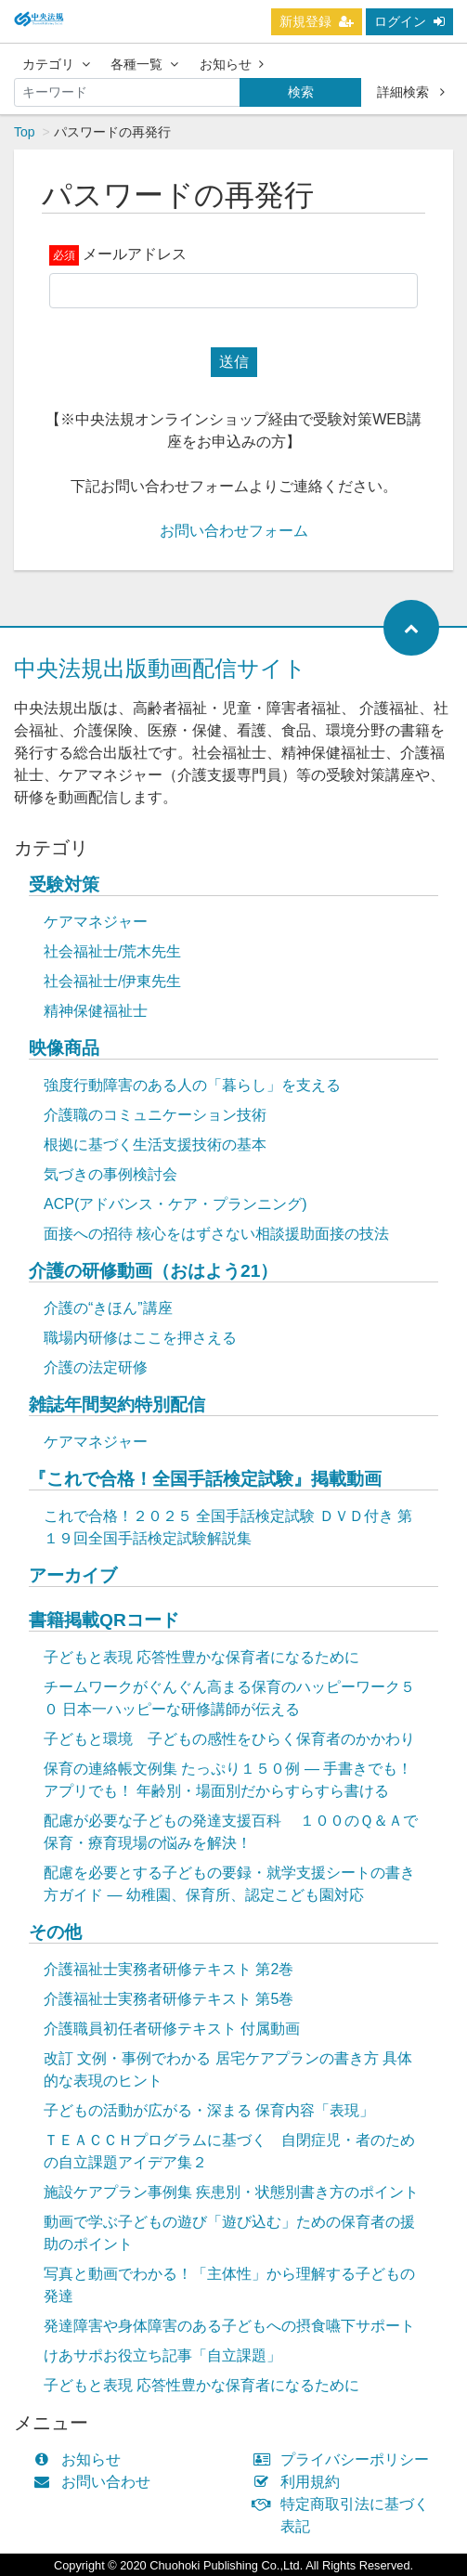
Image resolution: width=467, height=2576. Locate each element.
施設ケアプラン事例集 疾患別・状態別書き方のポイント (231, 2192)
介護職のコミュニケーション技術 (155, 1115)
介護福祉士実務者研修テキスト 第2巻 (168, 1969)
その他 (55, 1932)
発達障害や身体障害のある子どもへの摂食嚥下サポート (229, 2326)
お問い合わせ (96, 2482)
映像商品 (64, 1048)
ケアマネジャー (96, 922)
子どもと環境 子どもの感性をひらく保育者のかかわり (229, 1739)
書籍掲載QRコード (104, 1620)
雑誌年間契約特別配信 (117, 1404)
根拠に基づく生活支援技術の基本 (155, 1144)
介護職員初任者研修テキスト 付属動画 (172, 2028)
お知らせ (232, 64)
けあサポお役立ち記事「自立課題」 (162, 2355)
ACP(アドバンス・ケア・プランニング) (175, 1204)
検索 (301, 92)
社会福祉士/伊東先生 (112, 981)
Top (24, 131)
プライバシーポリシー (346, 2459)
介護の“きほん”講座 (108, 1308)
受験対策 (64, 884)
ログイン (409, 21)
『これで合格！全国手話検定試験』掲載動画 (205, 1479)
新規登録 (316, 21)
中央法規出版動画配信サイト (160, 668)
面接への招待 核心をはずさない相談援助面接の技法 (216, 1234)
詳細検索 (411, 92)
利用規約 (301, 2482)
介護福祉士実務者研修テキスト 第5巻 (168, 1999)
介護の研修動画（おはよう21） (153, 1271)
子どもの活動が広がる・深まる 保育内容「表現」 (209, 2110)
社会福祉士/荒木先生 (112, 951)
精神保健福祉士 (96, 1011)
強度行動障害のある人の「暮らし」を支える (192, 1085)
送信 (234, 362)
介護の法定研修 (96, 1367)
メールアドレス (135, 254)
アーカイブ (73, 1575)
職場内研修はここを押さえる (140, 1338)
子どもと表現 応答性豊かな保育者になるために (201, 1657)
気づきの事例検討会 (110, 1174)
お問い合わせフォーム (234, 531)
